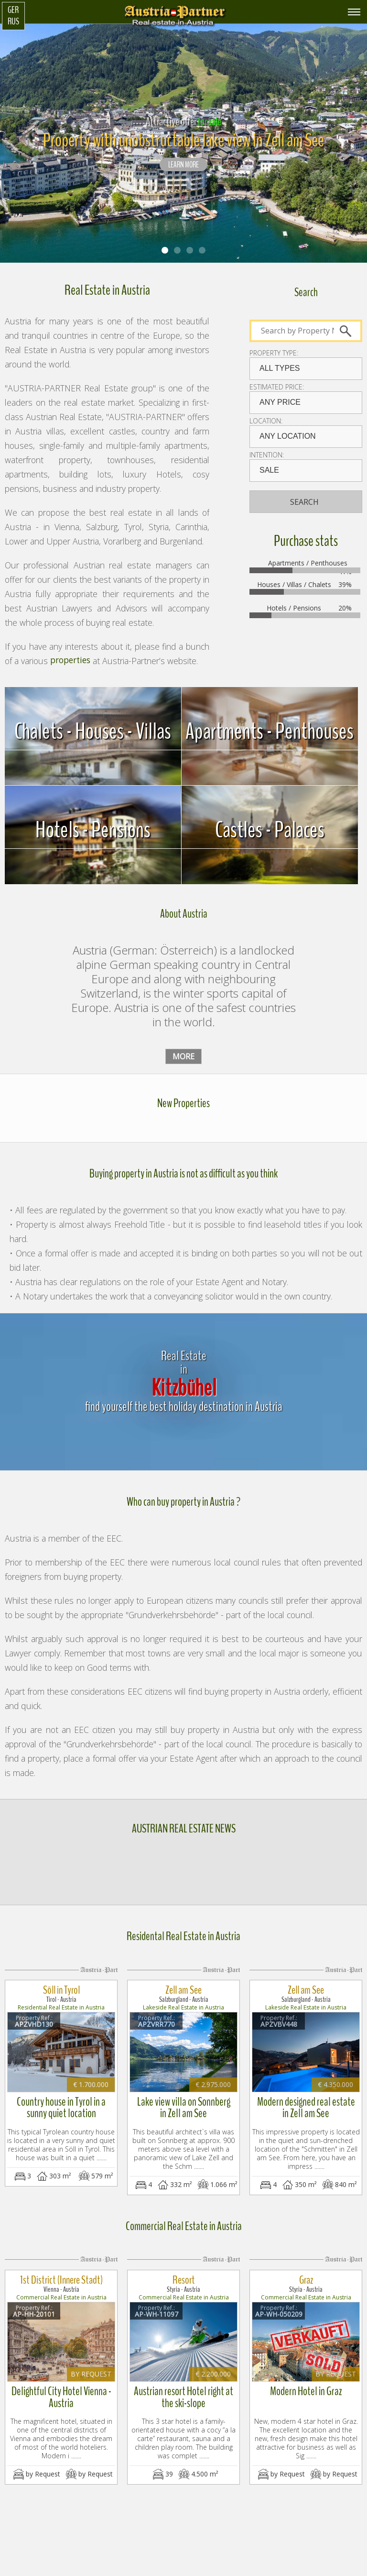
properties (70, 660)
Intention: (266, 455)
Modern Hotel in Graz (306, 2373)
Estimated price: (276, 387)
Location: (265, 421)
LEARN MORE (183, 165)
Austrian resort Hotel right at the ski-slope (184, 2379)
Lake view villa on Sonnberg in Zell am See (183, 2098)
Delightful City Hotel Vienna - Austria (61, 2379)
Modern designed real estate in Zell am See (306, 2098)
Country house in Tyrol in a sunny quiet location (61, 2098)
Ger (13, 10)
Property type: (273, 353)
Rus (13, 21)
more (183, 1056)
